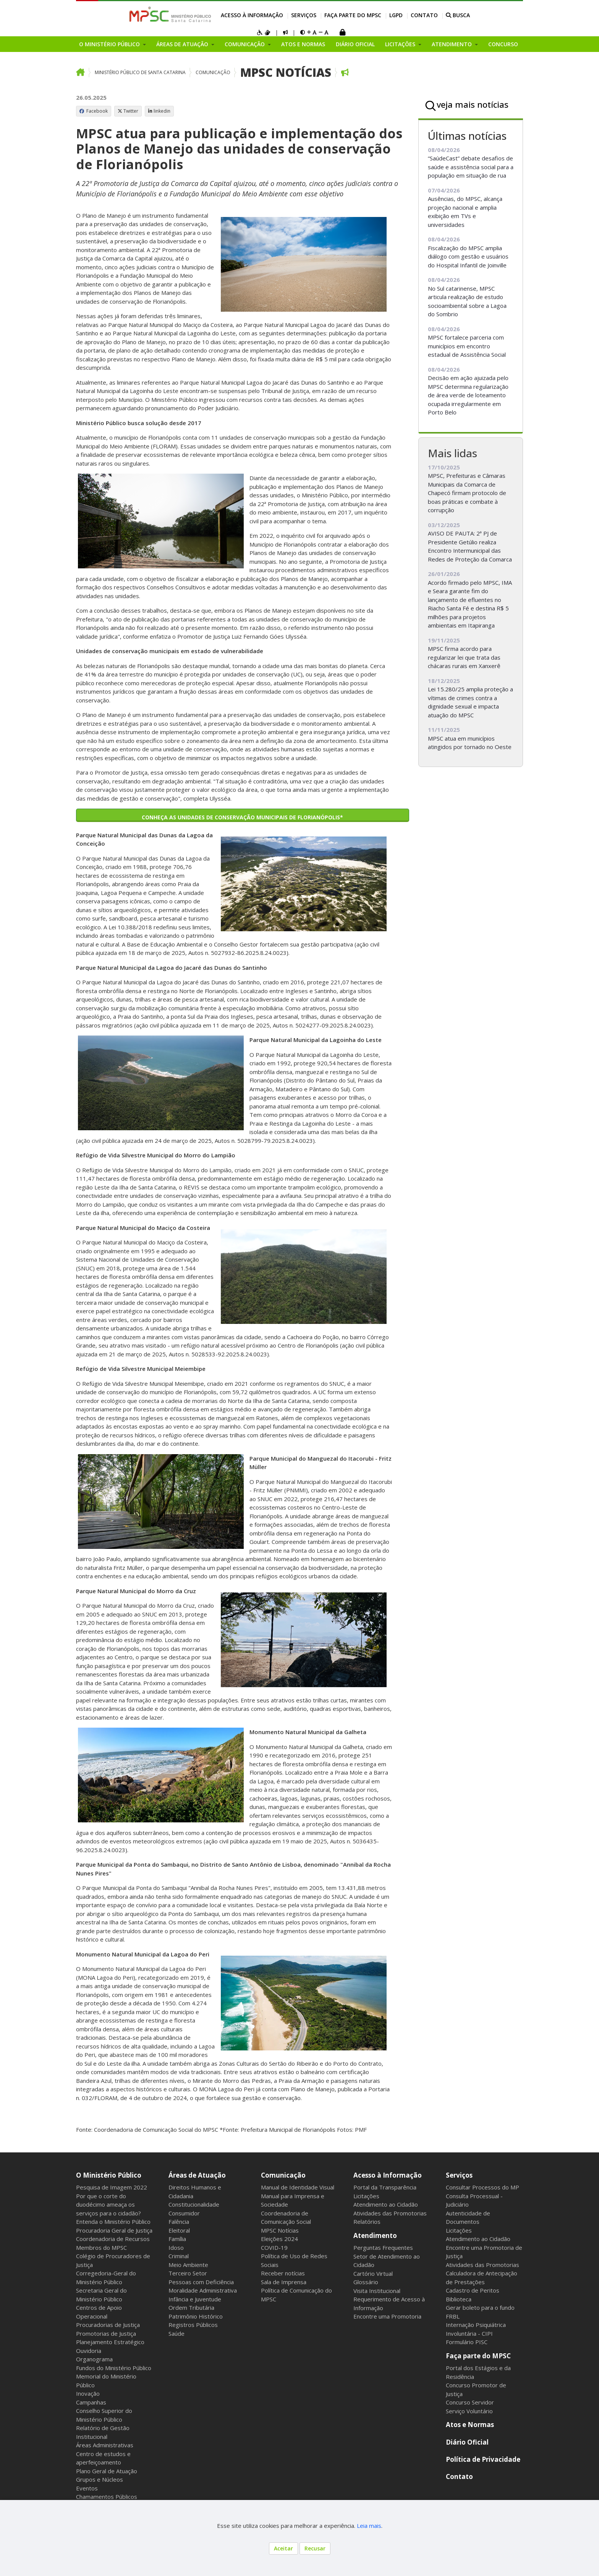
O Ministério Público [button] (110, 44)
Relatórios (366, 2221)
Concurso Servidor (470, 2402)
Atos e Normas (303, 44)
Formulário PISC (466, 2342)
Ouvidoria (88, 2350)
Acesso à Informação (252, 15)
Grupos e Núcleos (99, 2479)
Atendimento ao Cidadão (385, 2204)
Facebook (93, 111)
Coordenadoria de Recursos (113, 2239)
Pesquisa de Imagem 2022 (111, 2187)
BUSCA (458, 15)
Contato (424, 15)
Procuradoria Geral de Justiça (114, 2230)
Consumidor (184, 2213)
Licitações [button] (401, 44)
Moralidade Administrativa (202, 2290)
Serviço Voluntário (469, 2411)
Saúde (176, 2333)
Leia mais (369, 2525)
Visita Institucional (376, 2290)
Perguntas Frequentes (383, 2247)
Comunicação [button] (245, 44)
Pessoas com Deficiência (201, 2282)
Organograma (94, 2359)
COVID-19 (274, 2247)
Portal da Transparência (384, 2187)
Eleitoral (179, 2230)
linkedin (159, 111)
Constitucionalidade (193, 2204)
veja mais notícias (472, 104)
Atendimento (375, 2235)
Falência (178, 2221)
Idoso (176, 2247)
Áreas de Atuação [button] (183, 44)
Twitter (128, 111)
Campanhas (91, 2402)
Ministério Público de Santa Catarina (140, 72)
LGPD (396, 15)
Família (177, 2239)
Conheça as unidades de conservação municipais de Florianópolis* (242, 817)
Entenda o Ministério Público (113, 2221)
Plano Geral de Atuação (106, 2471)
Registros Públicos (193, 2324)
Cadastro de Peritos (472, 2290)
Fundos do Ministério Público (113, 2368)
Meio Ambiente (188, 2265)
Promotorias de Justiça (106, 2333)
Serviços (303, 15)
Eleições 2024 (279, 2239)
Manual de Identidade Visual (297, 2187)
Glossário (365, 2282)
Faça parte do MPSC (352, 15)
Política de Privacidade (483, 2459)
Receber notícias (283, 2273)
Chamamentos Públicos (106, 2496)
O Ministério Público (108, 2175)
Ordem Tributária (191, 2307)
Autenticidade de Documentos (468, 2217)
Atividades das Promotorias (390, 2213)
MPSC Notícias (285, 72)
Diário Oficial (355, 44)
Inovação (88, 2393)
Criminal (178, 2256)
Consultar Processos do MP (482, 2187)
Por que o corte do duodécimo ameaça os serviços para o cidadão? (108, 2204)
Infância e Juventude (194, 2299)
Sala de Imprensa (283, 2282)
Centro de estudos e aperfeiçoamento (103, 2458)
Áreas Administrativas (104, 2445)
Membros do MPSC (101, 2247)
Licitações (366, 2196)
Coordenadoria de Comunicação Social (286, 2217)
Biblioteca (458, 2299)
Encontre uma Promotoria (387, 2316)
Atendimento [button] (452, 44)
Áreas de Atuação (197, 2175)
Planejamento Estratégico (110, 2342)
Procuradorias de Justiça (108, 2324)
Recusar (314, 2548)
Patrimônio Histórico (195, 2316)
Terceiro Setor (187, 2273)
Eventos (87, 2488)
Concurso (503, 44)
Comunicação (213, 72)
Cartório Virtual (373, 2273)
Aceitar (283, 2548)
